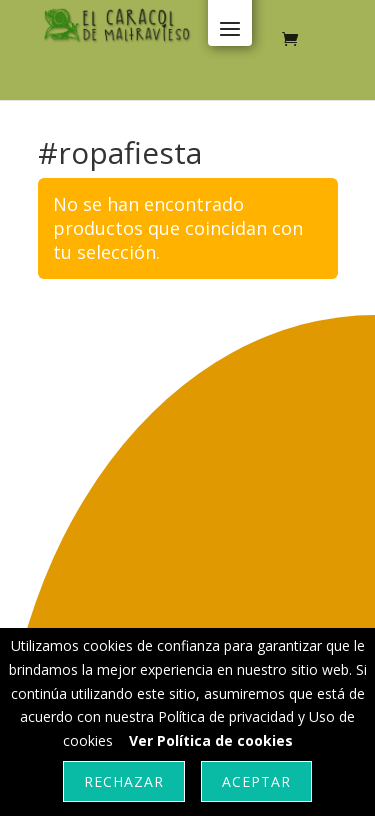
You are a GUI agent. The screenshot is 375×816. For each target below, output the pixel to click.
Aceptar (256, 781)
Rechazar (124, 781)
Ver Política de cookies (211, 740)
